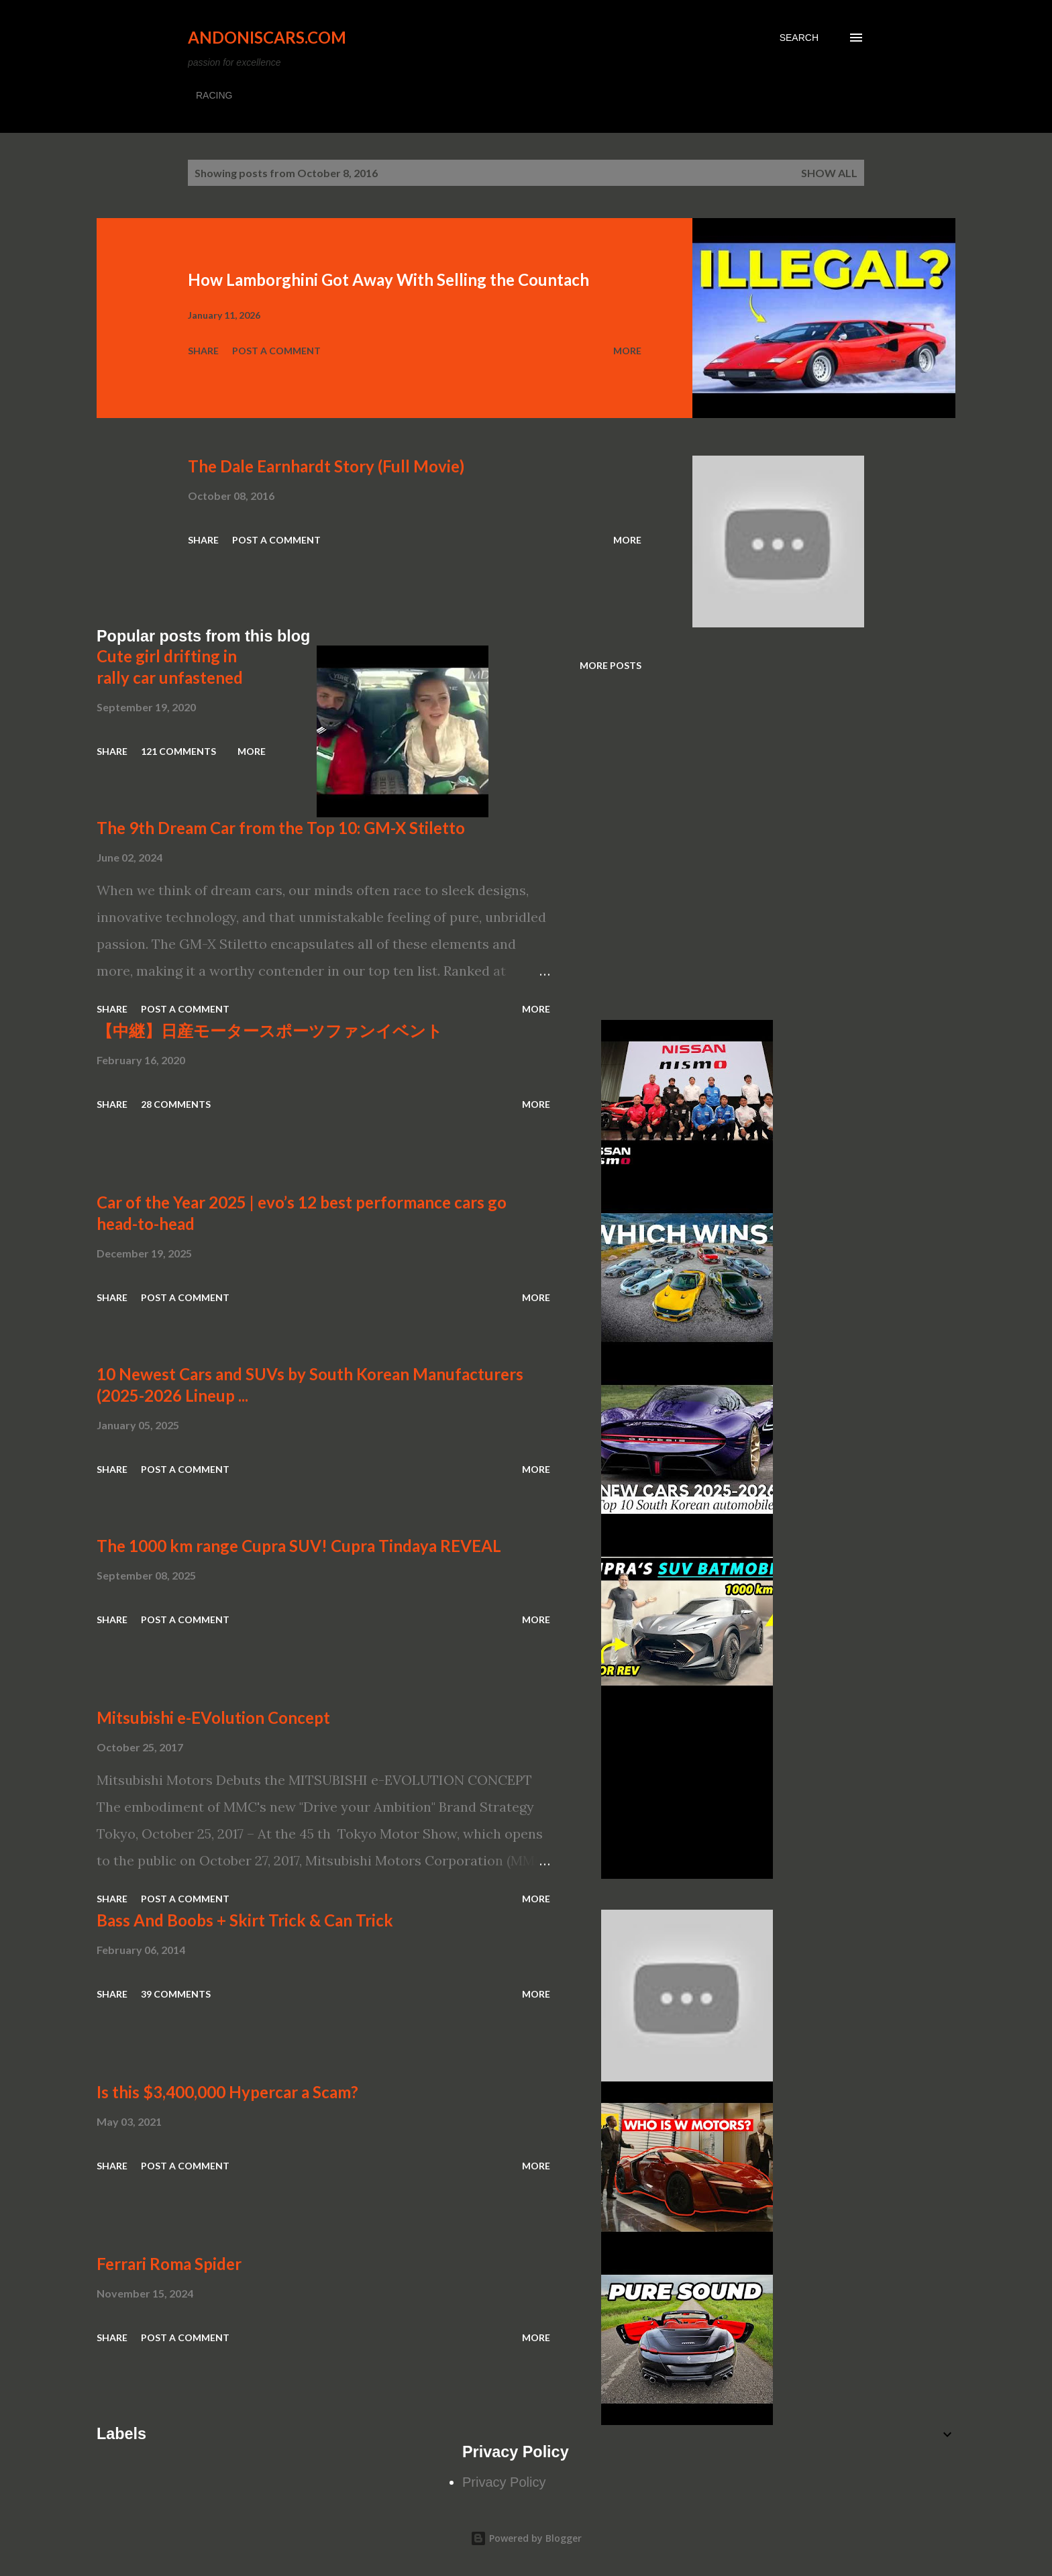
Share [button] (203, 350)
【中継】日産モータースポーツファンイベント (270, 1030)
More (627, 350)
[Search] (799, 38)
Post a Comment (276, 350)
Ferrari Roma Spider (169, 2263)
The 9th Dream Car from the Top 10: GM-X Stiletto (281, 827)
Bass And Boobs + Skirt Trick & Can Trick (245, 1920)
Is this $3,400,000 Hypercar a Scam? (227, 2092)
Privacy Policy (503, 2482)
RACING (214, 95)
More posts (610, 665)
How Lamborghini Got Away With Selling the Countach (388, 279)
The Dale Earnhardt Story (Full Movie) (326, 466)
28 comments (176, 1104)
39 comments (176, 1994)
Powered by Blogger (526, 2538)
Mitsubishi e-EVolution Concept (213, 1717)
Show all (829, 172)
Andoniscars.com (267, 37)
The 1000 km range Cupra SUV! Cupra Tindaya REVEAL (299, 1545)
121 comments (178, 751)
